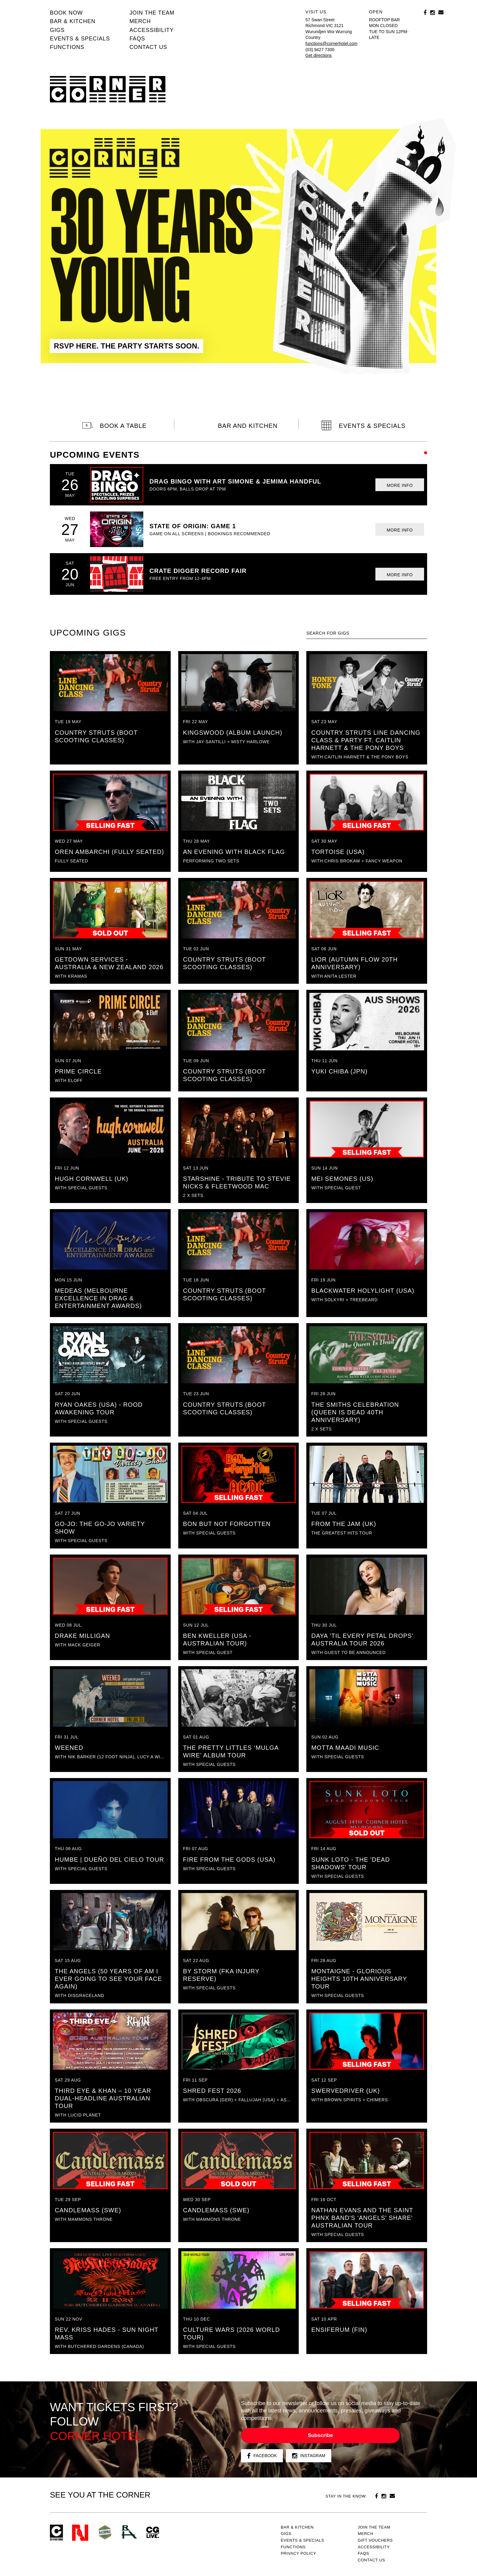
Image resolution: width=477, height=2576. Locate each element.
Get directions (318, 55)
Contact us (148, 47)
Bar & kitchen (73, 21)
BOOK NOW (66, 13)
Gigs (57, 30)
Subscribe (320, 2435)
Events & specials (80, 39)
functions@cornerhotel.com (331, 43)
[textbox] (366, 633)
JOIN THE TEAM (151, 13)
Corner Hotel (107, 89)
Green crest (105, 2532)
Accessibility (151, 30)
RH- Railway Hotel (129, 2532)
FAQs (137, 39)
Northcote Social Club (80, 2533)
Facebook (262, 2456)
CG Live (152, 2533)
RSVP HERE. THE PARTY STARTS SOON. (126, 346)
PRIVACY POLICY (298, 2553)
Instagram (308, 2456)
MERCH (140, 21)
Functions (67, 47)
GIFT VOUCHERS (375, 2540)
